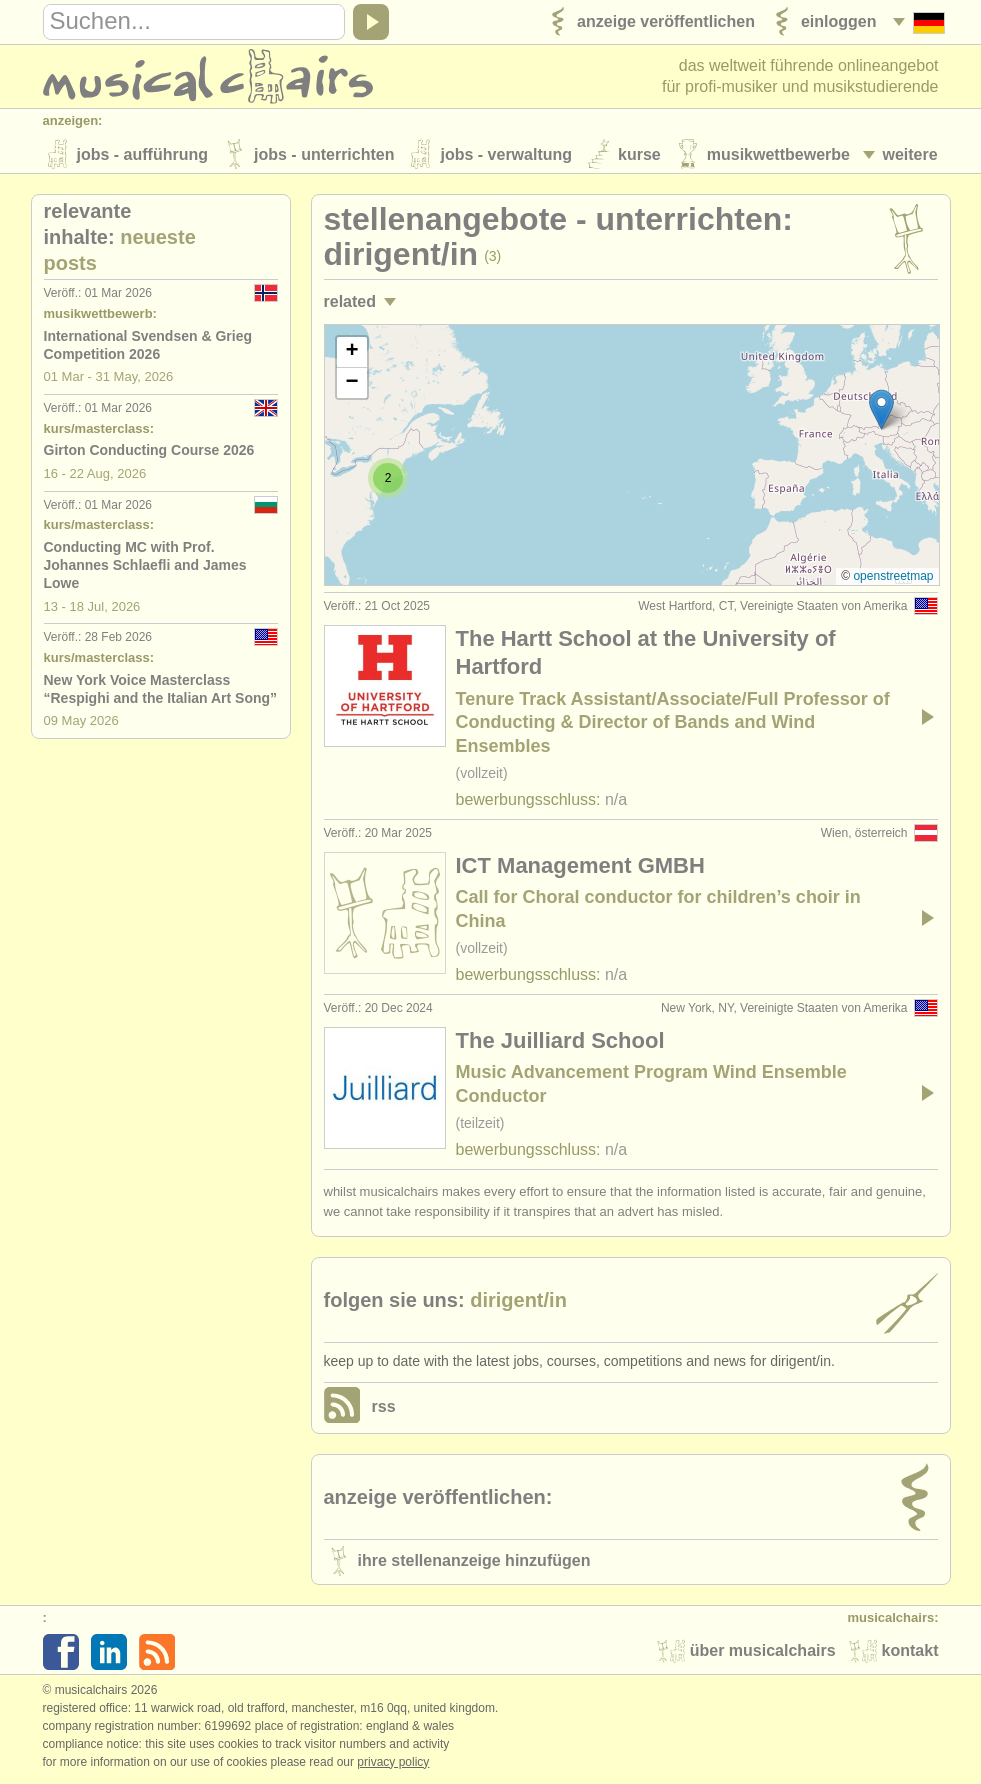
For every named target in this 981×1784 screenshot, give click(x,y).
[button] (881, 411)
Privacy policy (393, 1763)
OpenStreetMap (893, 578)
